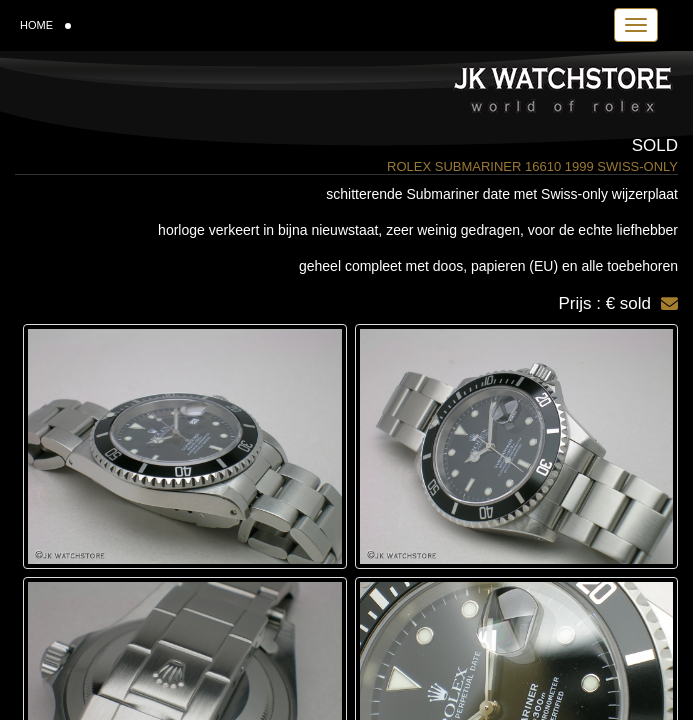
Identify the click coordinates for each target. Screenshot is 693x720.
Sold (655, 145)
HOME (45, 25)
